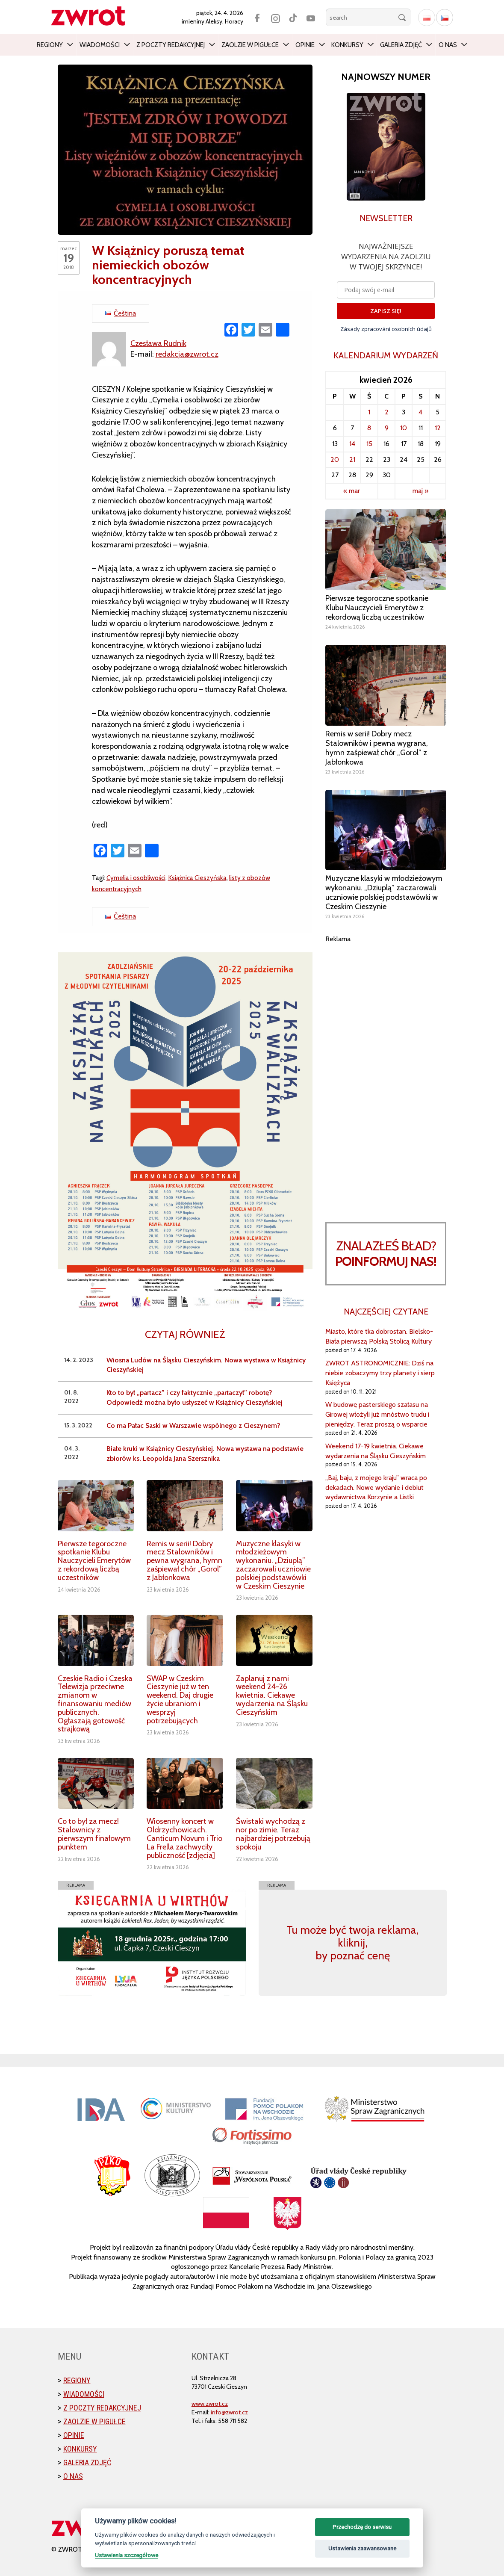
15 (369, 444)
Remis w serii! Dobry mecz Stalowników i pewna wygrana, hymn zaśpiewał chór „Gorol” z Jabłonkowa (184, 1560)
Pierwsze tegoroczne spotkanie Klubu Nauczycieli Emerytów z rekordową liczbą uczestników (94, 1560)
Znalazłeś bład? (385, 1253)
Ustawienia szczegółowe (126, 2555)
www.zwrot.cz (210, 2404)
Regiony (50, 45)
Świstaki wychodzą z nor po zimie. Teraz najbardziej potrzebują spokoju (273, 1834)
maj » (420, 491)
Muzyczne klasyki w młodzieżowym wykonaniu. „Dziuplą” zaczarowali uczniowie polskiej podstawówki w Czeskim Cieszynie (273, 1565)
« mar (351, 491)
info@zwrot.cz (229, 2412)
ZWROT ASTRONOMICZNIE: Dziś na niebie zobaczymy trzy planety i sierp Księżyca (380, 1373)
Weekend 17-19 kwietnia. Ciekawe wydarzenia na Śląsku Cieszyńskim (375, 1451)
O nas (448, 45)
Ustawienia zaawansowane (362, 2548)
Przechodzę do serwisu (362, 2527)
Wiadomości (100, 45)
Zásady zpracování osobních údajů (386, 329)
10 (403, 428)
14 (352, 444)
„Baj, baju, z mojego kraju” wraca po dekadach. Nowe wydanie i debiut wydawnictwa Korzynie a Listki (376, 1487)
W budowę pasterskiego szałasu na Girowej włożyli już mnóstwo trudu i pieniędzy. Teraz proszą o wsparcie (377, 1414)
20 (334, 459)
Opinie (305, 45)
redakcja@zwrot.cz (187, 354)
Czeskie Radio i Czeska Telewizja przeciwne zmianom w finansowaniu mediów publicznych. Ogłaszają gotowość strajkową (95, 1704)
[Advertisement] (385, 1072)
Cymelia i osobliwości (135, 878)
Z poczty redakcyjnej (170, 45)
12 (438, 428)
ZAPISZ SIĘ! (385, 311)
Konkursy (347, 45)
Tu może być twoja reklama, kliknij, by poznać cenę (352, 1942)
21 (352, 459)
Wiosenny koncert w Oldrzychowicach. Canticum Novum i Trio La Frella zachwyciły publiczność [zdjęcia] (184, 1838)
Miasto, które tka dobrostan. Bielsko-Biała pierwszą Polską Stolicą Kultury (379, 1336)
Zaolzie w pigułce (250, 45)
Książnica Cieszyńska (197, 878)
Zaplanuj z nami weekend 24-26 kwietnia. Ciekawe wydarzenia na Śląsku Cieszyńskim (272, 1695)
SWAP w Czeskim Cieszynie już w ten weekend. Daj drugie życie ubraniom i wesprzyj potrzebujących (180, 1699)
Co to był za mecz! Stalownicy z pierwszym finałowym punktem (94, 1834)
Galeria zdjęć (401, 45)
